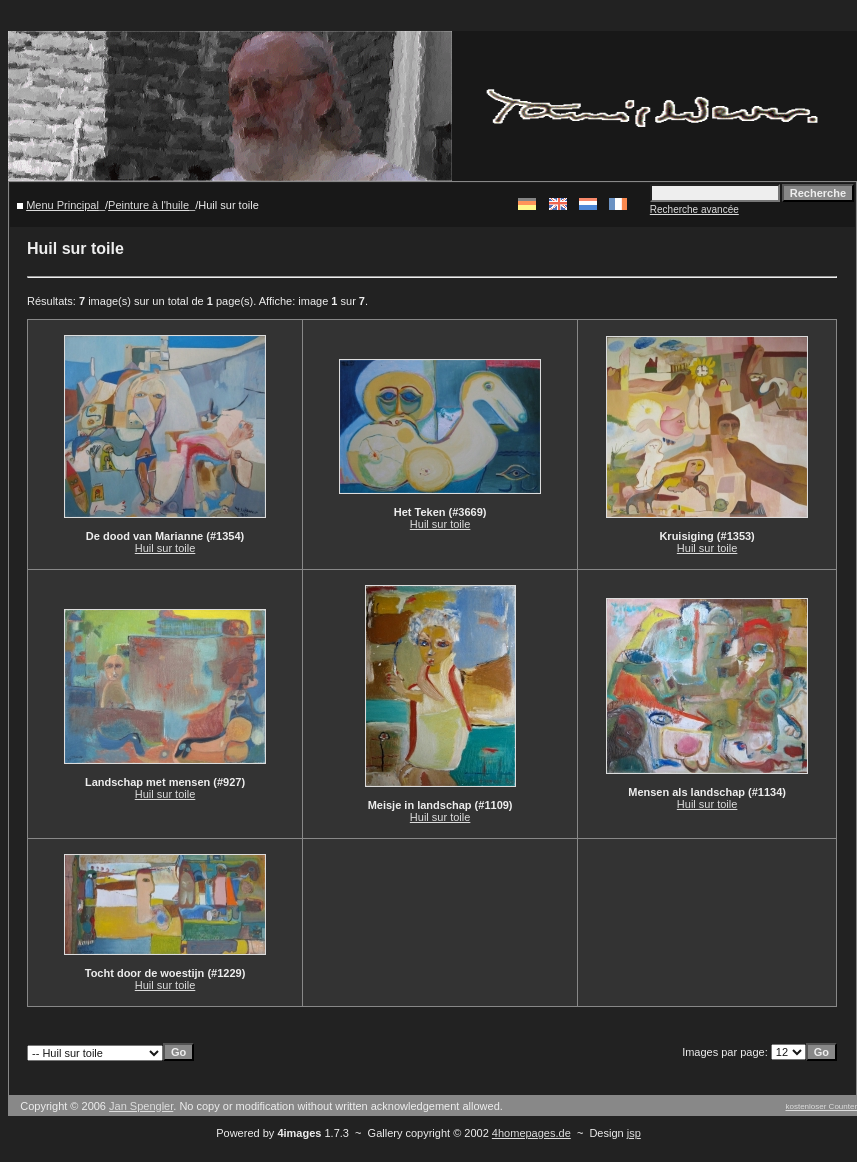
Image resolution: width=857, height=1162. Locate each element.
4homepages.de (531, 1133)
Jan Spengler (141, 1106)
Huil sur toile (165, 548)
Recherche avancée (694, 209)
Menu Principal (62, 205)
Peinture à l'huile (148, 205)
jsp (634, 1133)
